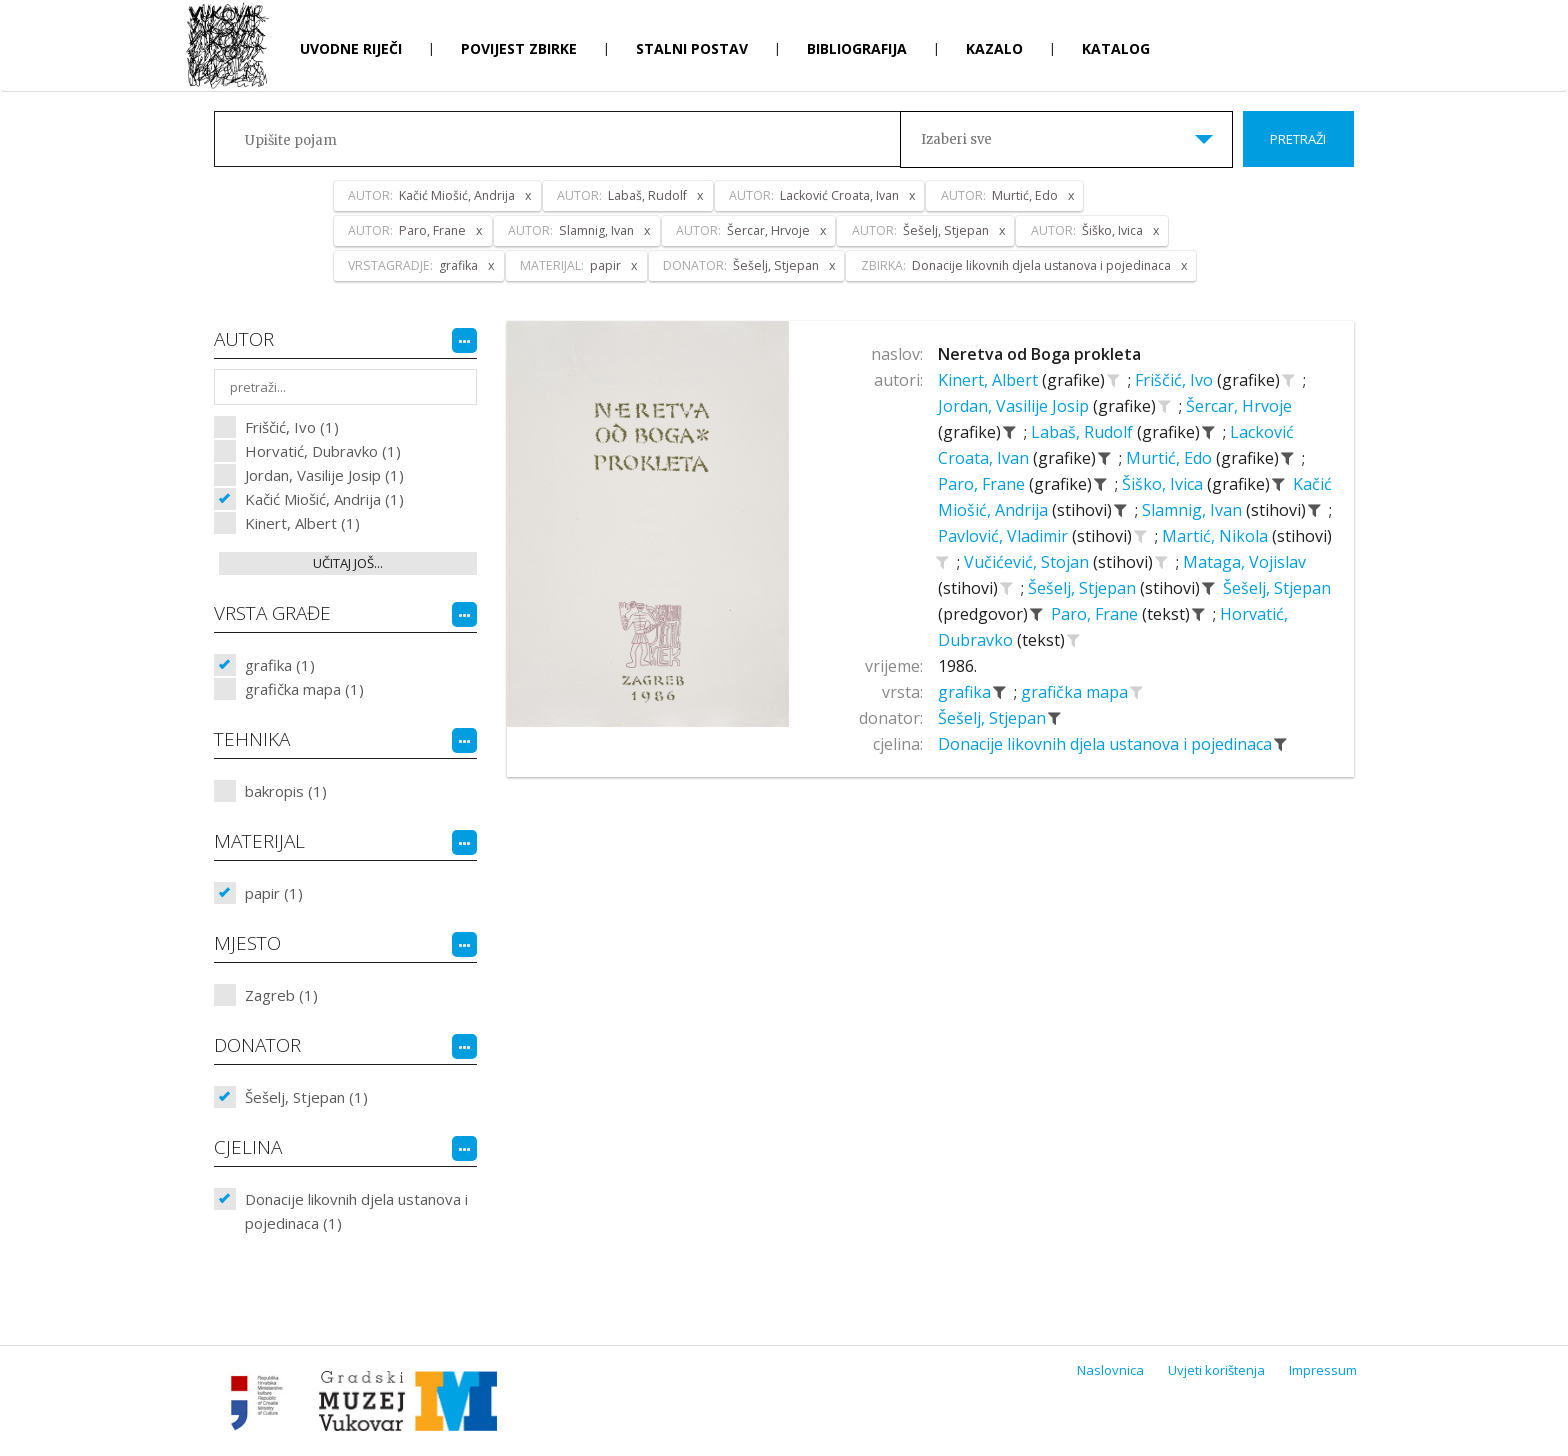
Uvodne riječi (351, 48)
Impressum (1323, 1370)
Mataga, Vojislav (1244, 562)
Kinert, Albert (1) (302, 523)
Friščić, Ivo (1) (292, 427)
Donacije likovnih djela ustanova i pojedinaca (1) (356, 1211)
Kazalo (994, 48)
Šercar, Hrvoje (1239, 406)
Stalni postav (692, 48)
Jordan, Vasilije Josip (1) (324, 475)
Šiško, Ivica (1164, 484)
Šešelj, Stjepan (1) (306, 1097)
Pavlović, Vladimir (1005, 536)
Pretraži (1298, 139)
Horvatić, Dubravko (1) (323, 451)
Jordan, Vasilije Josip (1015, 406)
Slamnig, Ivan (1194, 510)
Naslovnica (1110, 1370)
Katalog (1116, 48)
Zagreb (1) (281, 995)
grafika (966, 692)
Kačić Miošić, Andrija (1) (324, 499)
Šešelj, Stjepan (1084, 588)
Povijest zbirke (519, 48)
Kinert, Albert (990, 380)
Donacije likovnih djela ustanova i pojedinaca (1107, 744)
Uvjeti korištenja (1216, 1370)
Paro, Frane (983, 484)
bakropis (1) (286, 791)
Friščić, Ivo (1176, 380)
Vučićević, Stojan (1028, 562)
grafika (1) (280, 665)
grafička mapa (1076, 692)
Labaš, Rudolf (1084, 432)
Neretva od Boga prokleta (1039, 354)
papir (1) (274, 893)
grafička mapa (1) (304, 689)
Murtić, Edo (1171, 458)
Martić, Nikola (1217, 536)
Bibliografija (857, 48)
